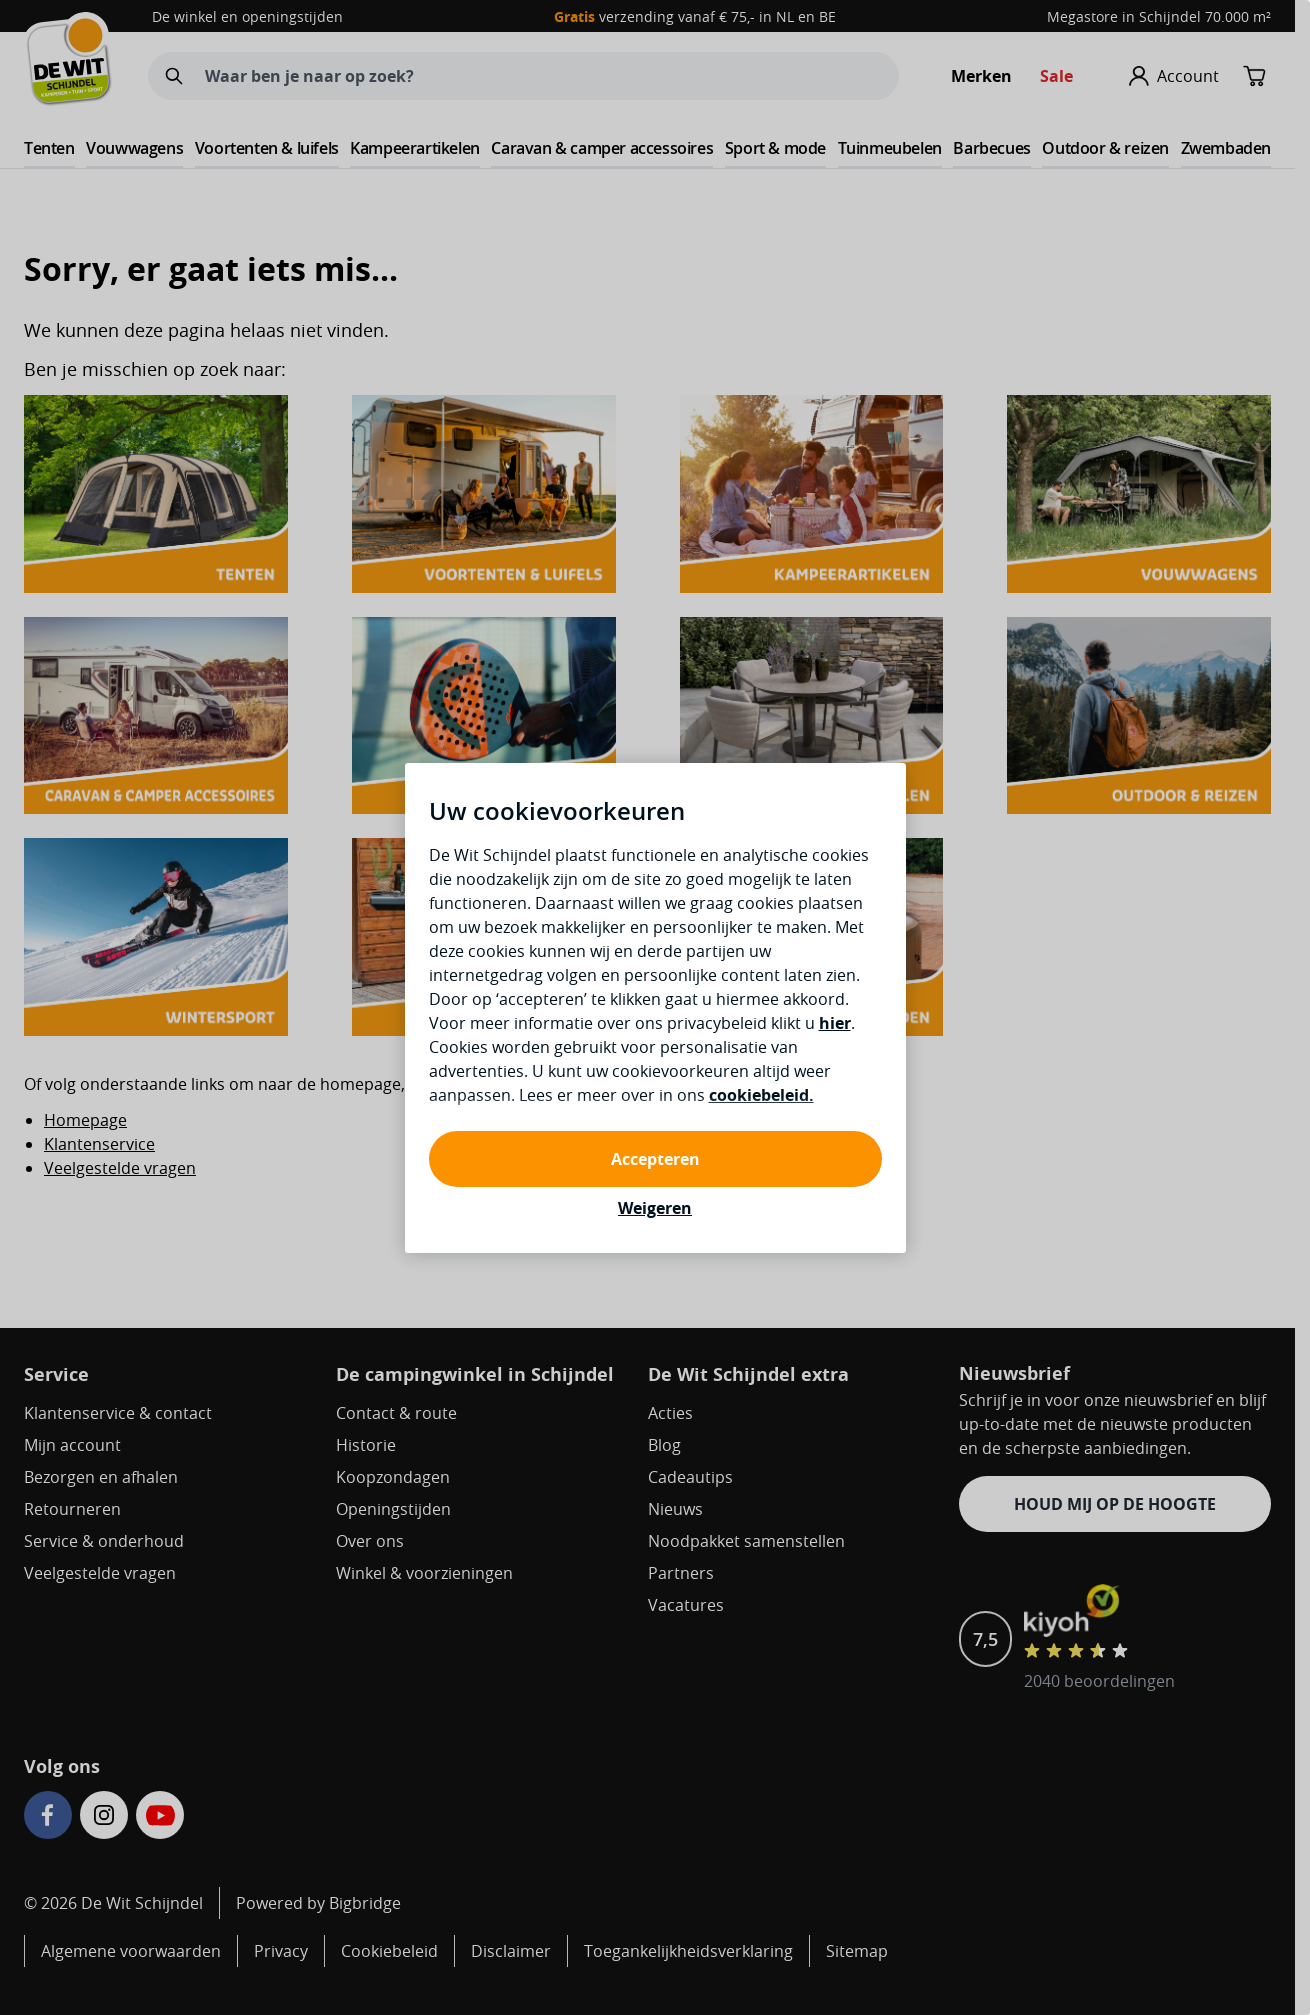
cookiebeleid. (761, 1095)
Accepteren (655, 1159)
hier (835, 1023)
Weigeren (655, 1208)
